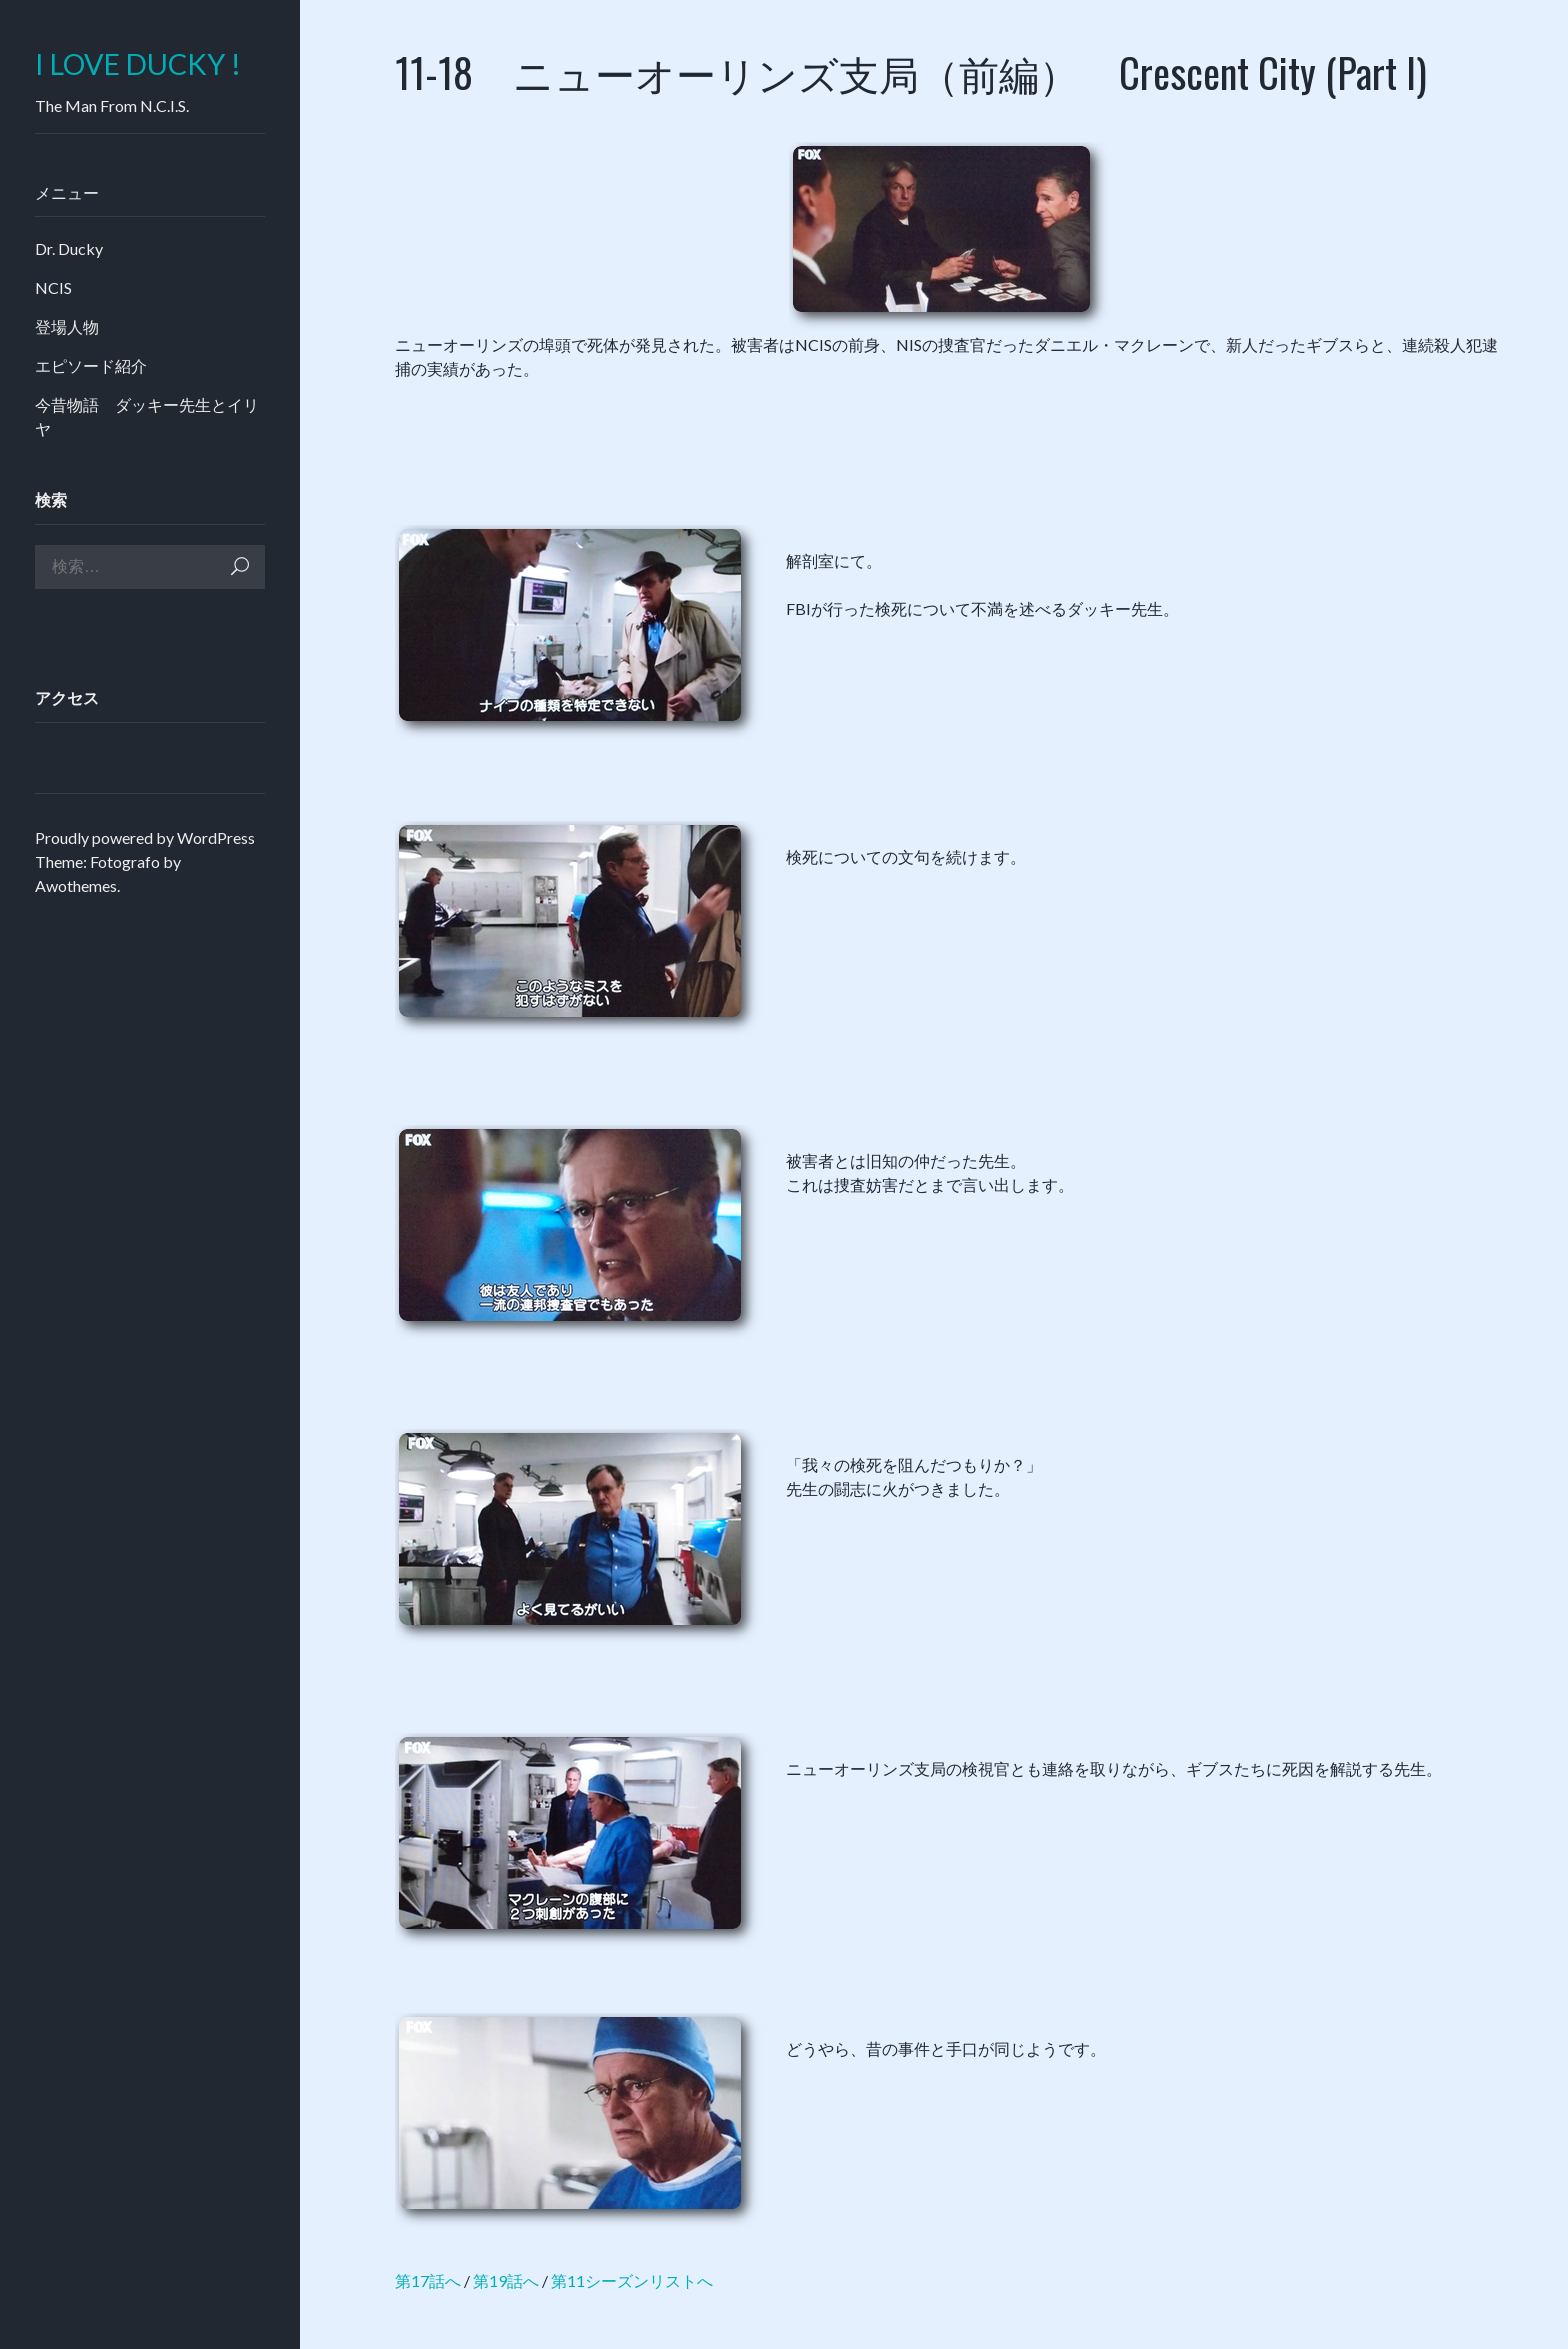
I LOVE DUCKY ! (138, 64)
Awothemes (76, 885)
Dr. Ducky (69, 248)
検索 (240, 566)
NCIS (53, 287)
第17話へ (428, 2280)
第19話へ (506, 2280)
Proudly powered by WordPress (145, 837)
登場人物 (67, 326)
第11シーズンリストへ (632, 2280)
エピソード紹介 (91, 365)
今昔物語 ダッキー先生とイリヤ (147, 416)
